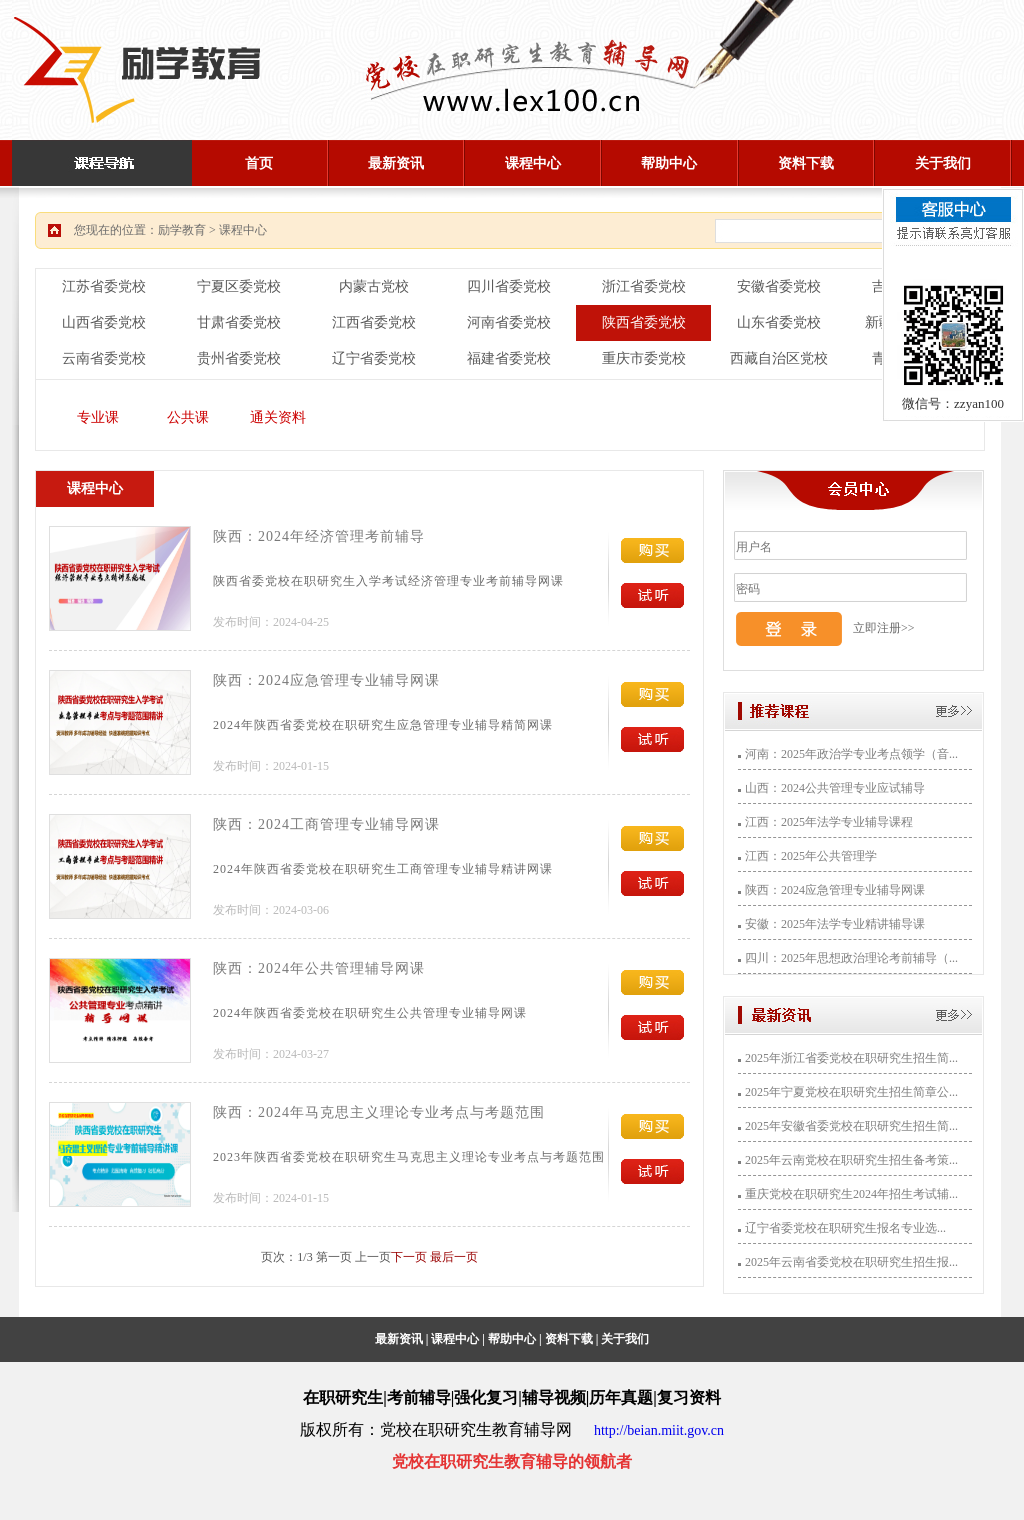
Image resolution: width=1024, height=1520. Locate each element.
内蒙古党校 (374, 286)
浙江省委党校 (644, 286)
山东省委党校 (779, 322)
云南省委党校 (104, 358)
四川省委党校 (509, 286)
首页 (259, 163)
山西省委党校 (104, 322)
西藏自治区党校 (779, 358)
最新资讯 (396, 163)
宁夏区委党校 (239, 286)
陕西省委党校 (644, 322)
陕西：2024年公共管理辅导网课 (319, 968)
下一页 (409, 1257)
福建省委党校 (509, 358)
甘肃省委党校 (239, 322)
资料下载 (806, 163)
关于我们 (943, 163)
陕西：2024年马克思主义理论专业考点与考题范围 (379, 1112)
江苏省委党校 (104, 286)
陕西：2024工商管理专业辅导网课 (326, 824)
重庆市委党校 (644, 358)
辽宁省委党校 (374, 358)
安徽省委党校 (779, 286)
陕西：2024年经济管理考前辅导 (319, 536)
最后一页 (454, 1257)
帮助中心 (669, 163)
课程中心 (533, 163)
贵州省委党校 (239, 358)
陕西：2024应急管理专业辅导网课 (326, 680)
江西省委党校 (374, 322)
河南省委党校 (509, 322)
